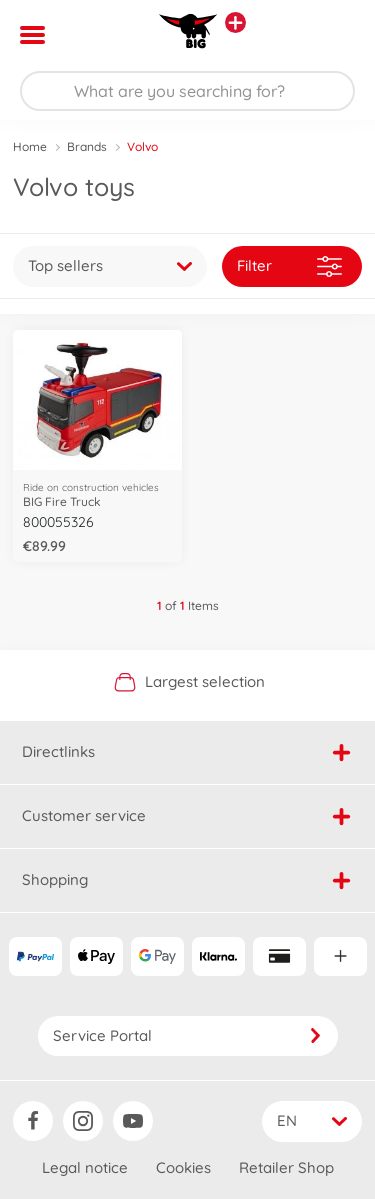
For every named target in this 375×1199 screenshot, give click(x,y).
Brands (87, 146)
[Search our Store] (187, 91)
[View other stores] (235, 22)
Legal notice (85, 1167)
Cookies (183, 1167)
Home (30, 146)
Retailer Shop (286, 1167)
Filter (289, 266)
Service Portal (188, 1035)
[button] (331, 35)
